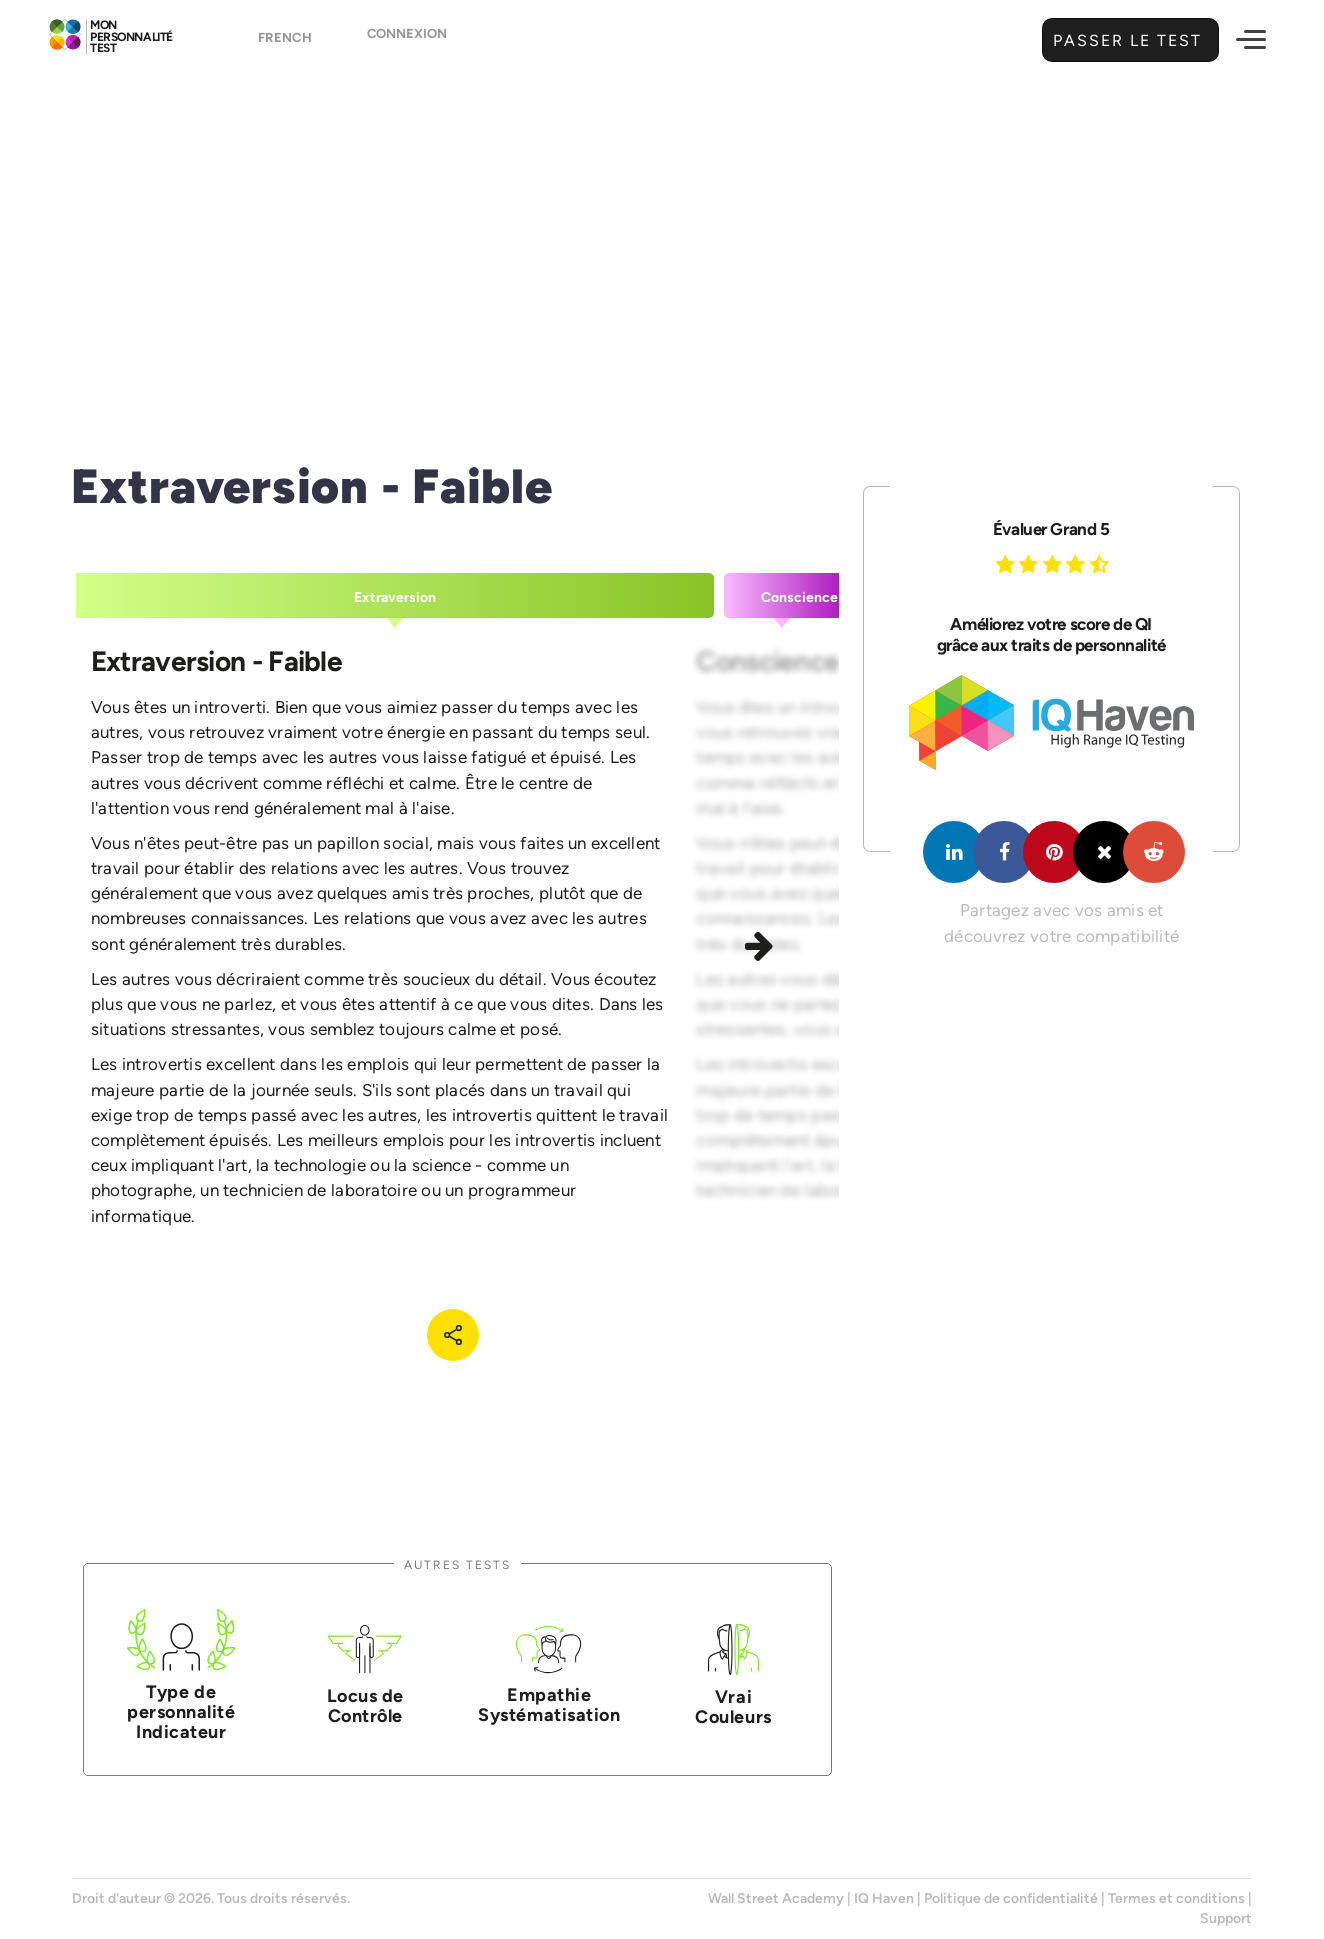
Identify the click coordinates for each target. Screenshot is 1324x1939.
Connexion (407, 41)
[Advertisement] (662, 235)
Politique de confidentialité (1011, 1898)
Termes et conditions (1176, 1898)
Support (1226, 1918)
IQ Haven (884, 1898)
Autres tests (457, 1564)
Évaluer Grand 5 (1051, 529)
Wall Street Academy (776, 1898)
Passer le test (1125, 40)
